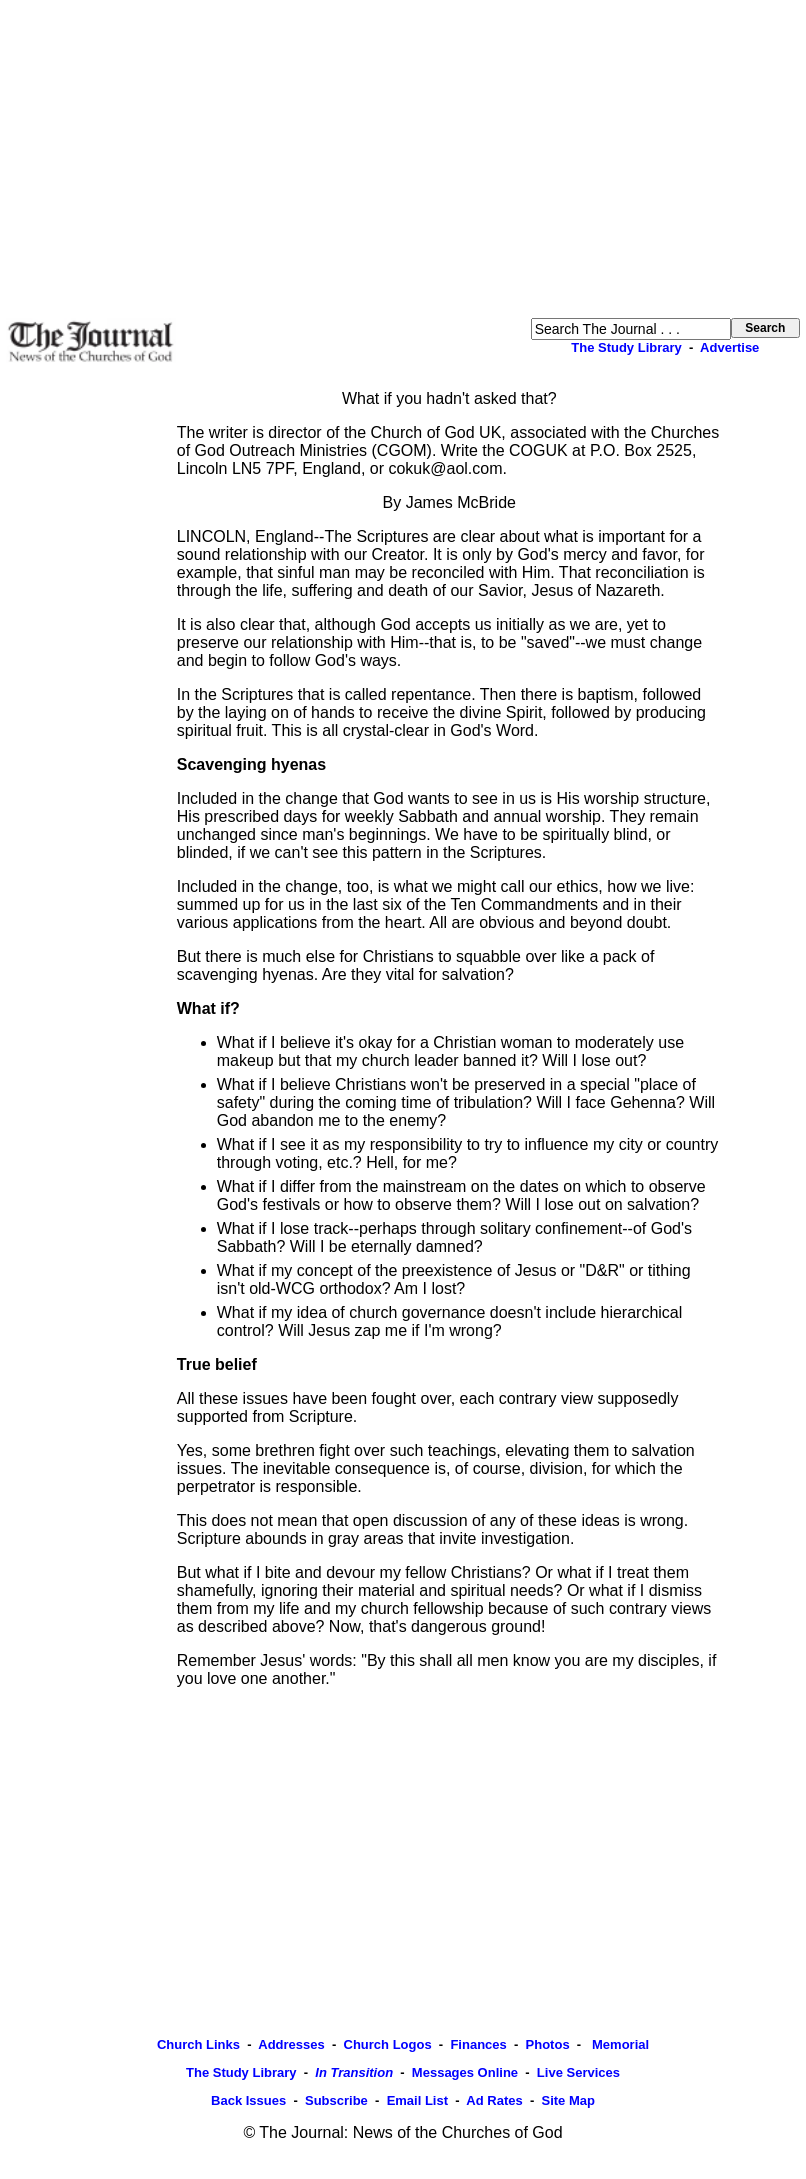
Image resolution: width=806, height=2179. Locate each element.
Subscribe (336, 2100)
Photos (548, 2044)
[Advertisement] (403, 159)
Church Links (198, 2044)
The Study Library (626, 347)
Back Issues (248, 2100)
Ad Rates (494, 2100)
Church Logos (388, 2044)
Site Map (567, 2100)
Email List (417, 2100)
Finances (478, 2044)
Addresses (291, 2044)
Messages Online (465, 2072)
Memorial (618, 2044)
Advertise (729, 347)
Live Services (578, 2072)
